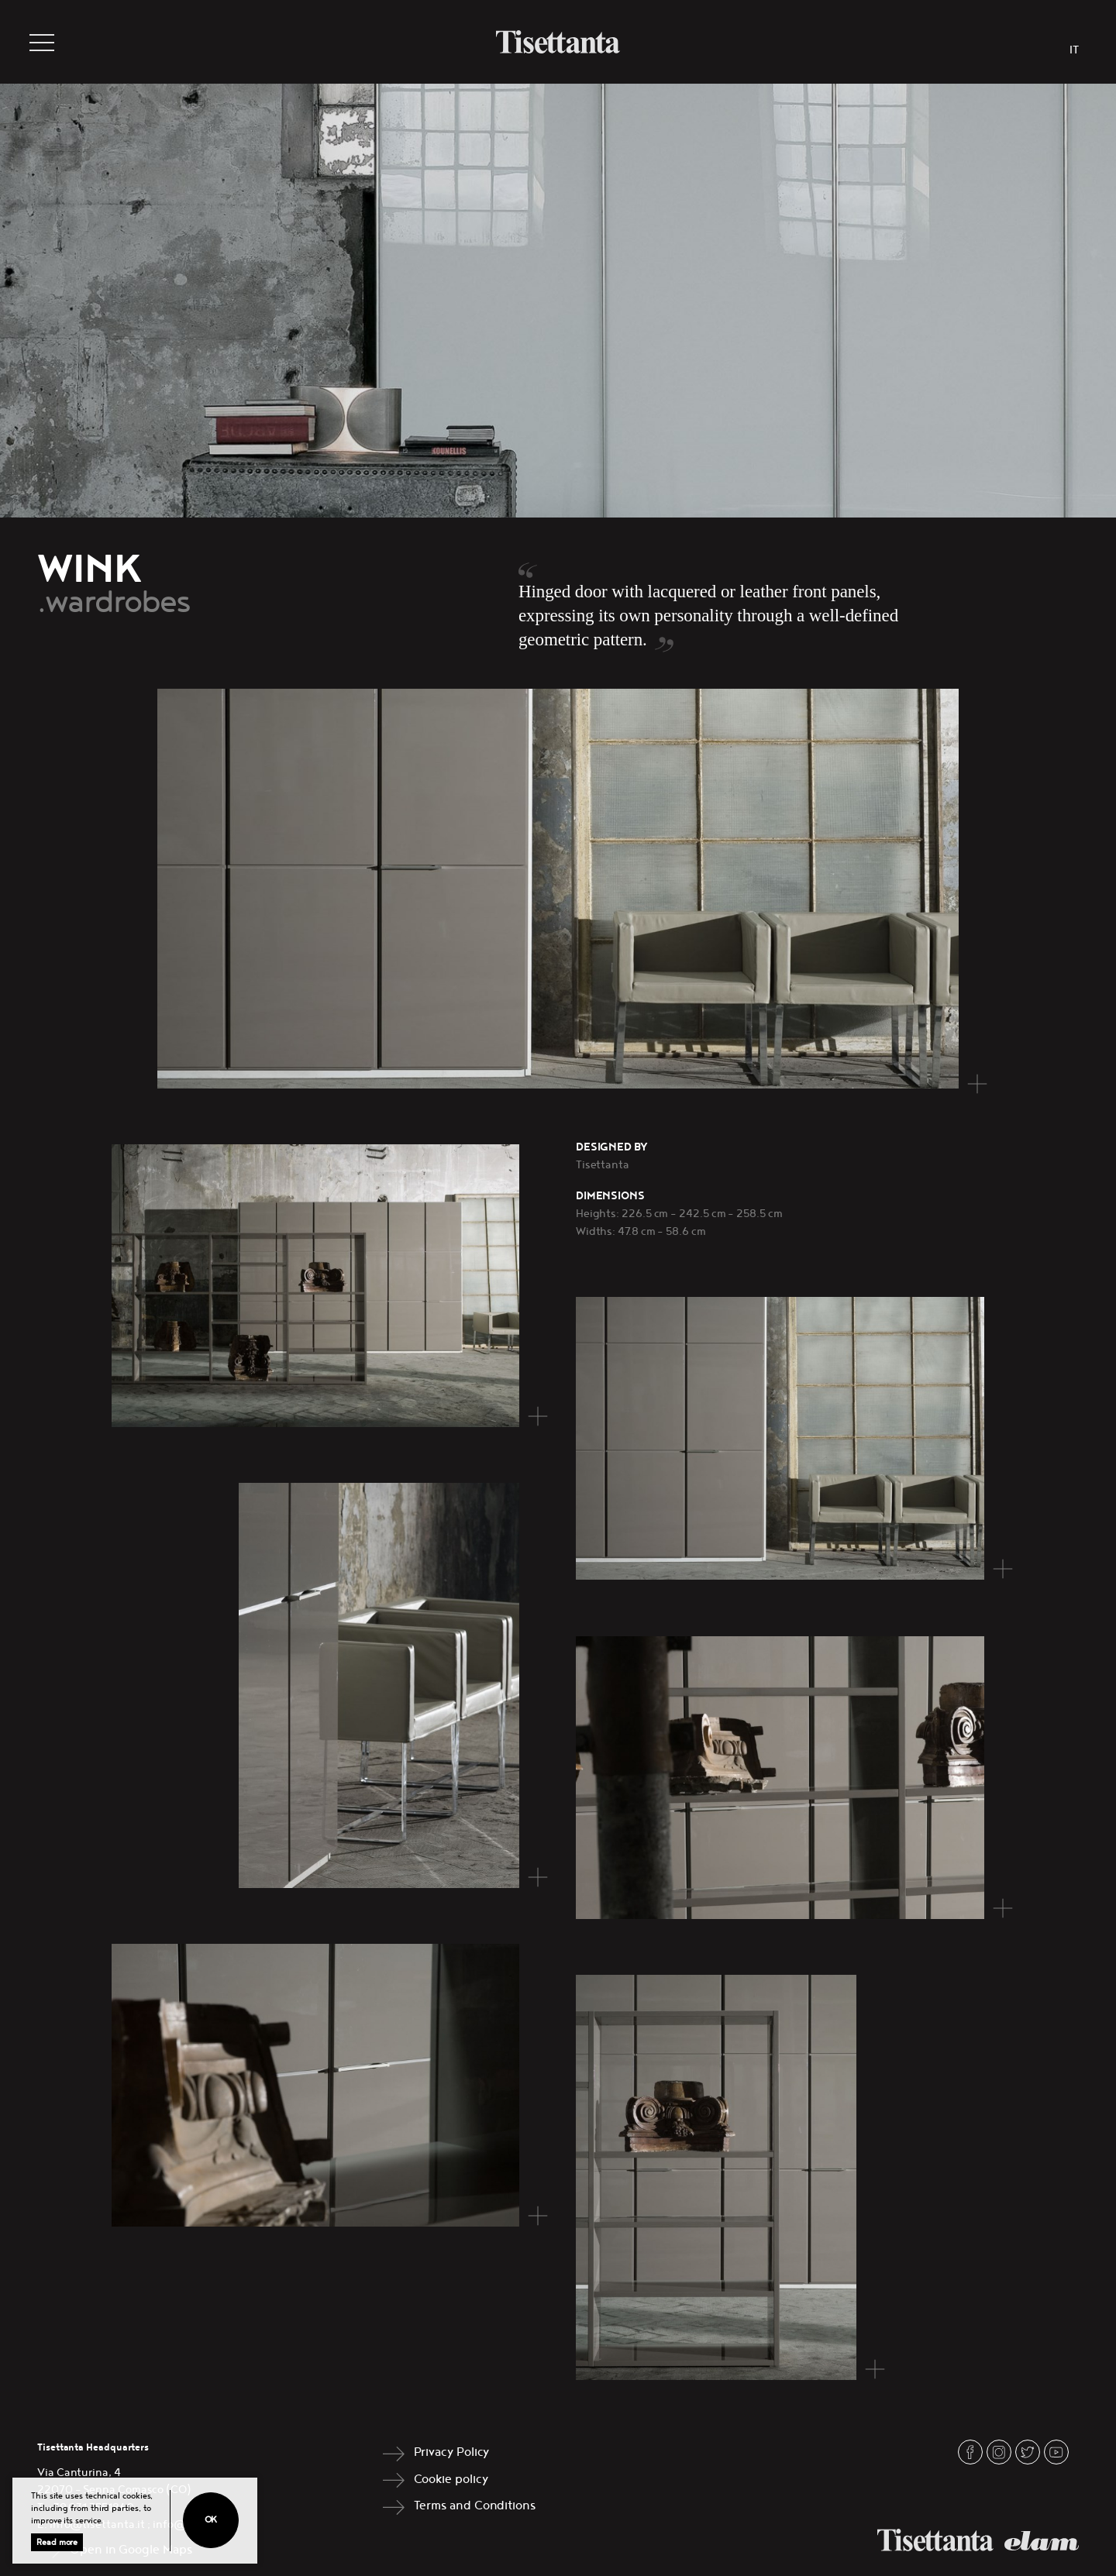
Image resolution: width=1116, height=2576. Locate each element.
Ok (211, 2520)
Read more (57, 2542)
